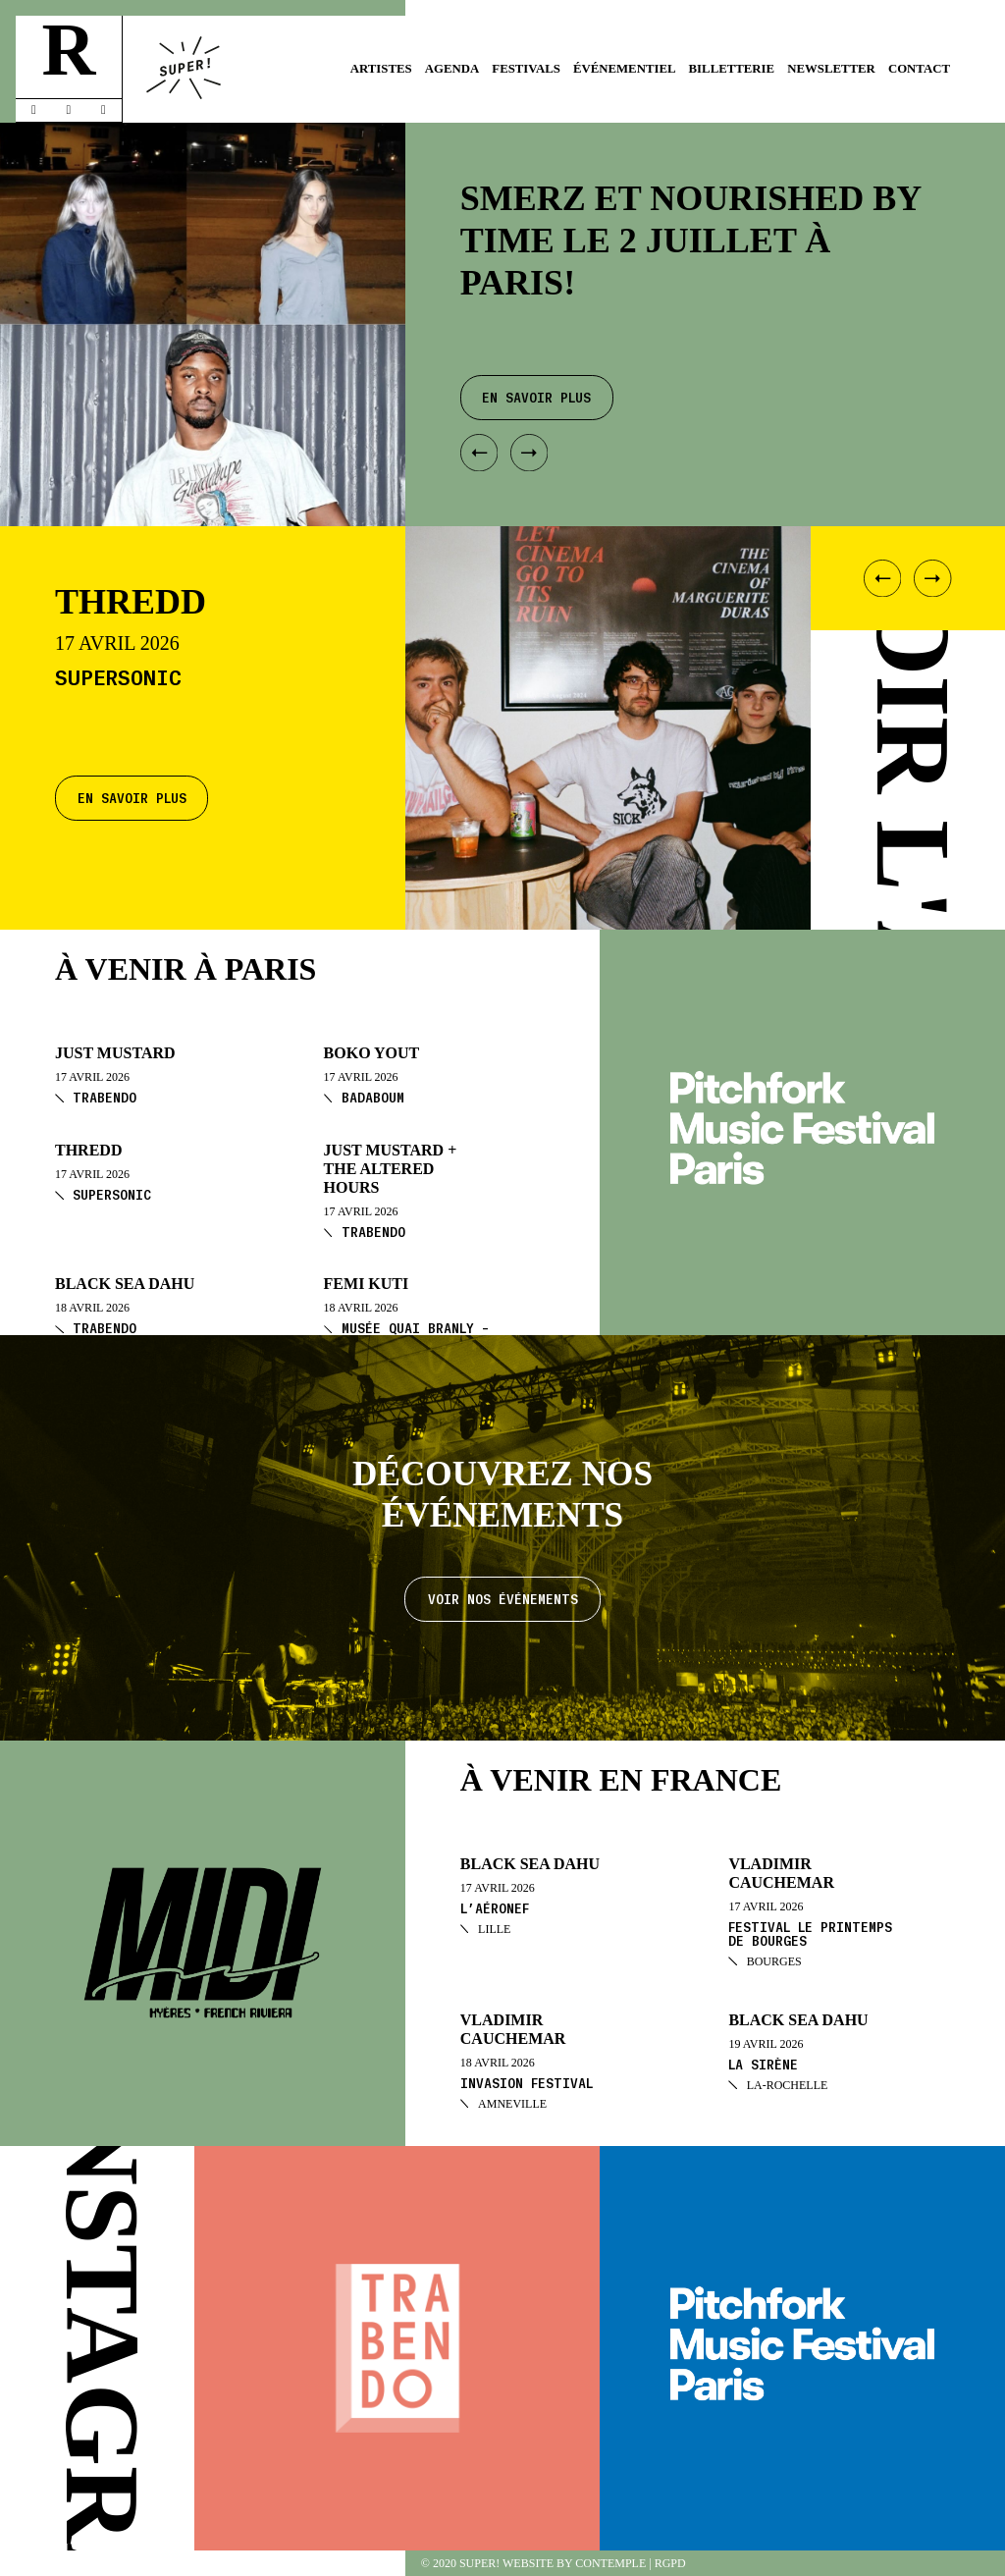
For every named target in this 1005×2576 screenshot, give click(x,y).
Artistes (381, 69)
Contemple (610, 2563)
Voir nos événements (503, 1598)
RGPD (670, 2563)
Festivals (525, 69)
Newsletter (831, 69)
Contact (919, 69)
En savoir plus (132, 797)
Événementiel (624, 69)
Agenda (452, 69)
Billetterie (732, 69)
